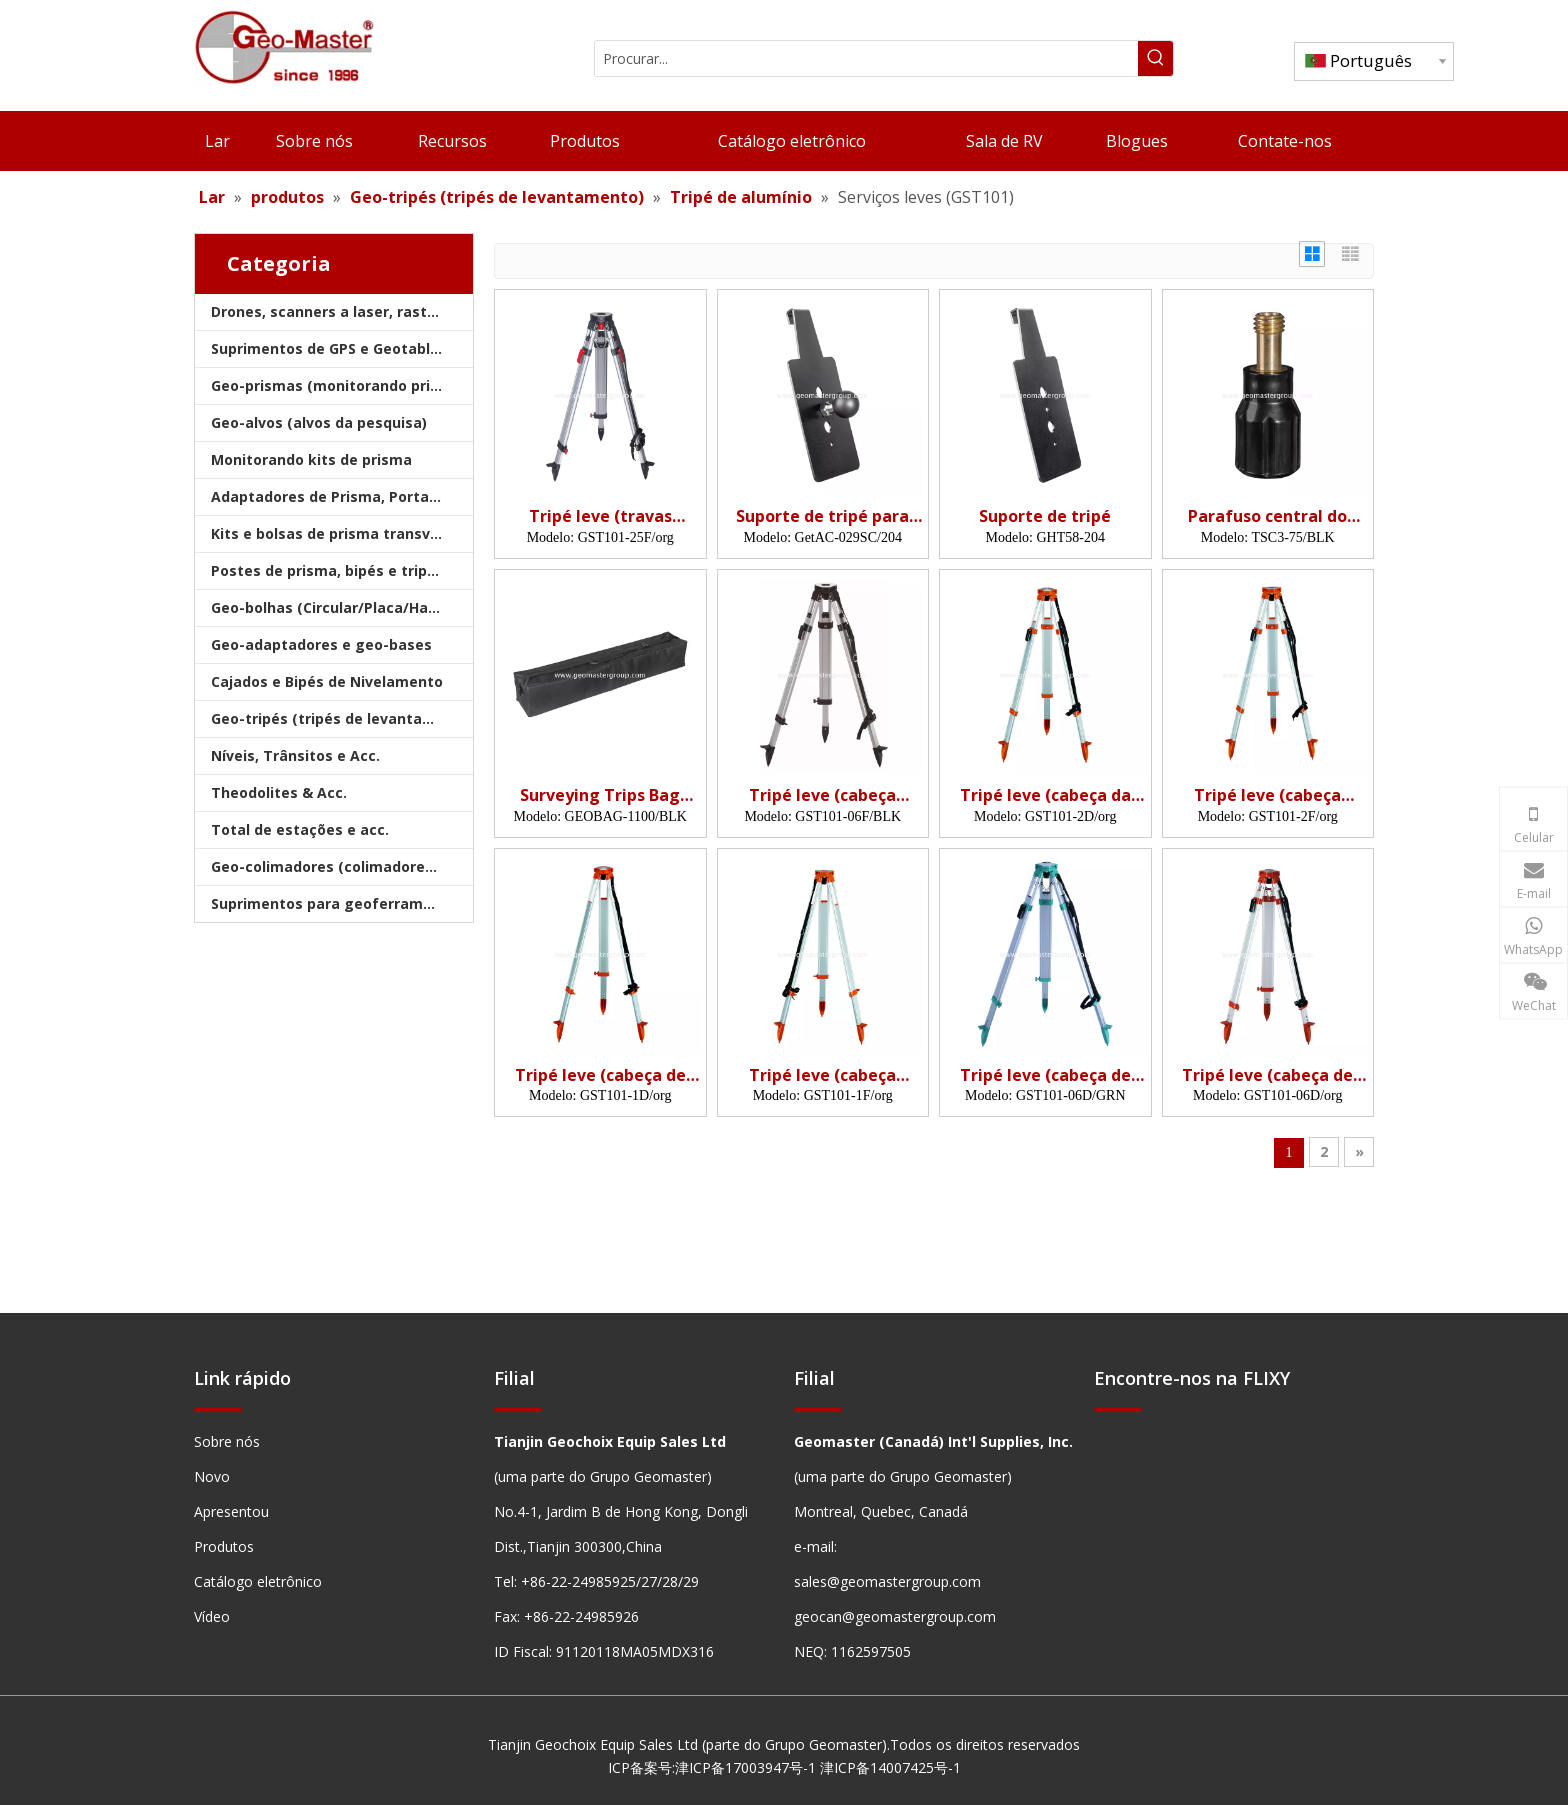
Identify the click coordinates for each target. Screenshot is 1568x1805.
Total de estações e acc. (300, 829)
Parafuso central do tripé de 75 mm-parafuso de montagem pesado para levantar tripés (1268, 516)
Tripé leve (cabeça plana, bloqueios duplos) (822, 795)
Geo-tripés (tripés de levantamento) (342, 718)
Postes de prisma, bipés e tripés (327, 570)
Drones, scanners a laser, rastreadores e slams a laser (342, 311)
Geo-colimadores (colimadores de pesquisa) (342, 866)
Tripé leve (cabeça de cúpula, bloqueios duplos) (1045, 1075)
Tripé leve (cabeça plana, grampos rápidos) (1268, 795)
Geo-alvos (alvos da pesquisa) (319, 422)
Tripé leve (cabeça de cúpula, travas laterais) (600, 1075)
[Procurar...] (866, 58)
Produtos (224, 1546)
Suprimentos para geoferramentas (338, 903)
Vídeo (212, 1616)
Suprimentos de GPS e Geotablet (328, 348)
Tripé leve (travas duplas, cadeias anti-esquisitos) (600, 516)
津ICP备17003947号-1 (745, 1767)
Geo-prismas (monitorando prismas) (342, 385)
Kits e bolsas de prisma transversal (338, 533)
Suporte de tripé (1045, 516)
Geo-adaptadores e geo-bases (321, 644)
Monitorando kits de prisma (311, 459)
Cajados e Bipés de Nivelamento (327, 681)
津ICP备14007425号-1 (890, 1767)
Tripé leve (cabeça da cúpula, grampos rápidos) (1045, 795)
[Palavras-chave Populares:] (1155, 58)
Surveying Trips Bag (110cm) (600, 795)
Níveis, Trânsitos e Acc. (295, 755)
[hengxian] (218, 1409)
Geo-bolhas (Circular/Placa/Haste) (334, 607)
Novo (212, 1476)
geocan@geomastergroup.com (895, 1616)
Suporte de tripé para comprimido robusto (822, 516)
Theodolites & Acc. (279, 792)
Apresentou (231, 1511)
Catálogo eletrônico (258, 1581)
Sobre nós (227, 1441)
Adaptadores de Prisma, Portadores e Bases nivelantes (342, 496)
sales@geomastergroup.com (887, 1581)
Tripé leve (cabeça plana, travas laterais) (822, 1075)
